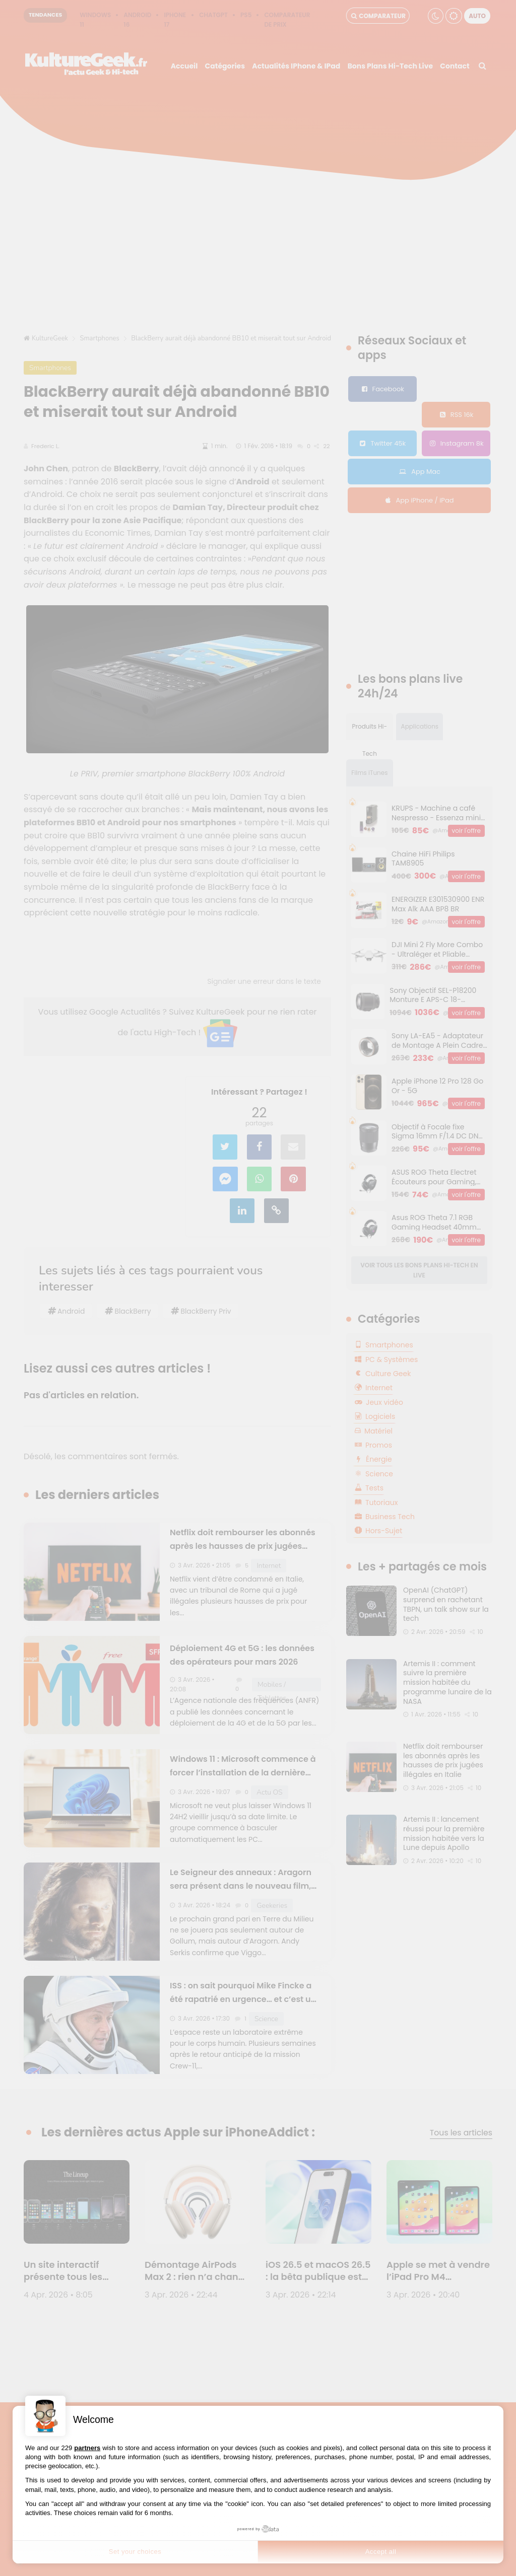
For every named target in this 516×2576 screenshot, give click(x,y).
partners (87, 2448)
